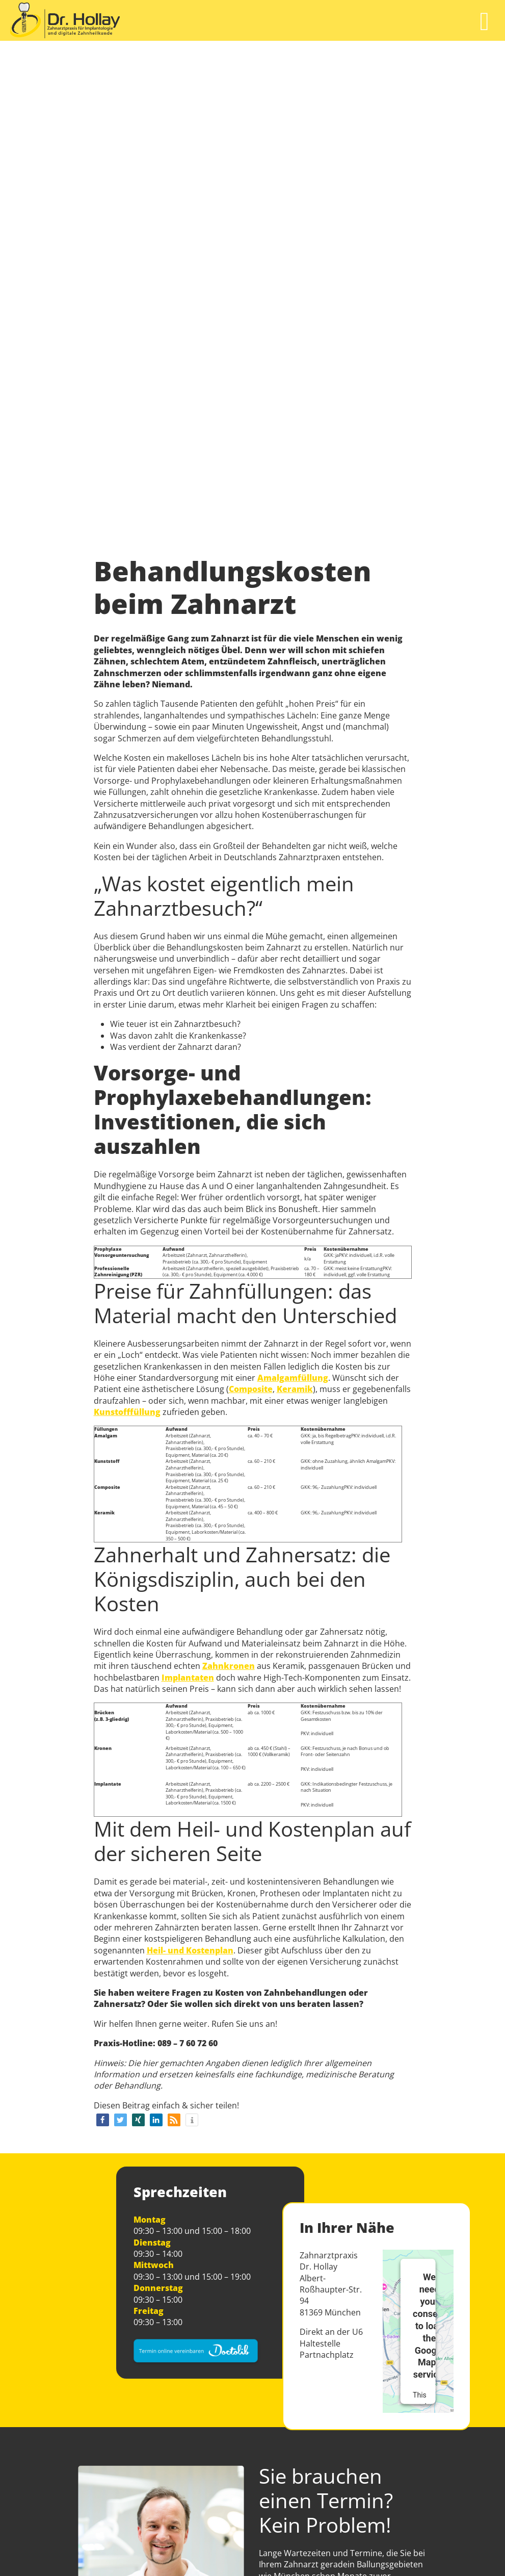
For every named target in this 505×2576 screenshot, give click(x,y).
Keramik (295, 1389)
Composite (251, 1389)
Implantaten (188, 1677)
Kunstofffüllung (127, 1412)
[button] (102, 2120)
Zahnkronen (228, 1665)
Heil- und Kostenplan (190, 1950)
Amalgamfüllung (292, 1377)
